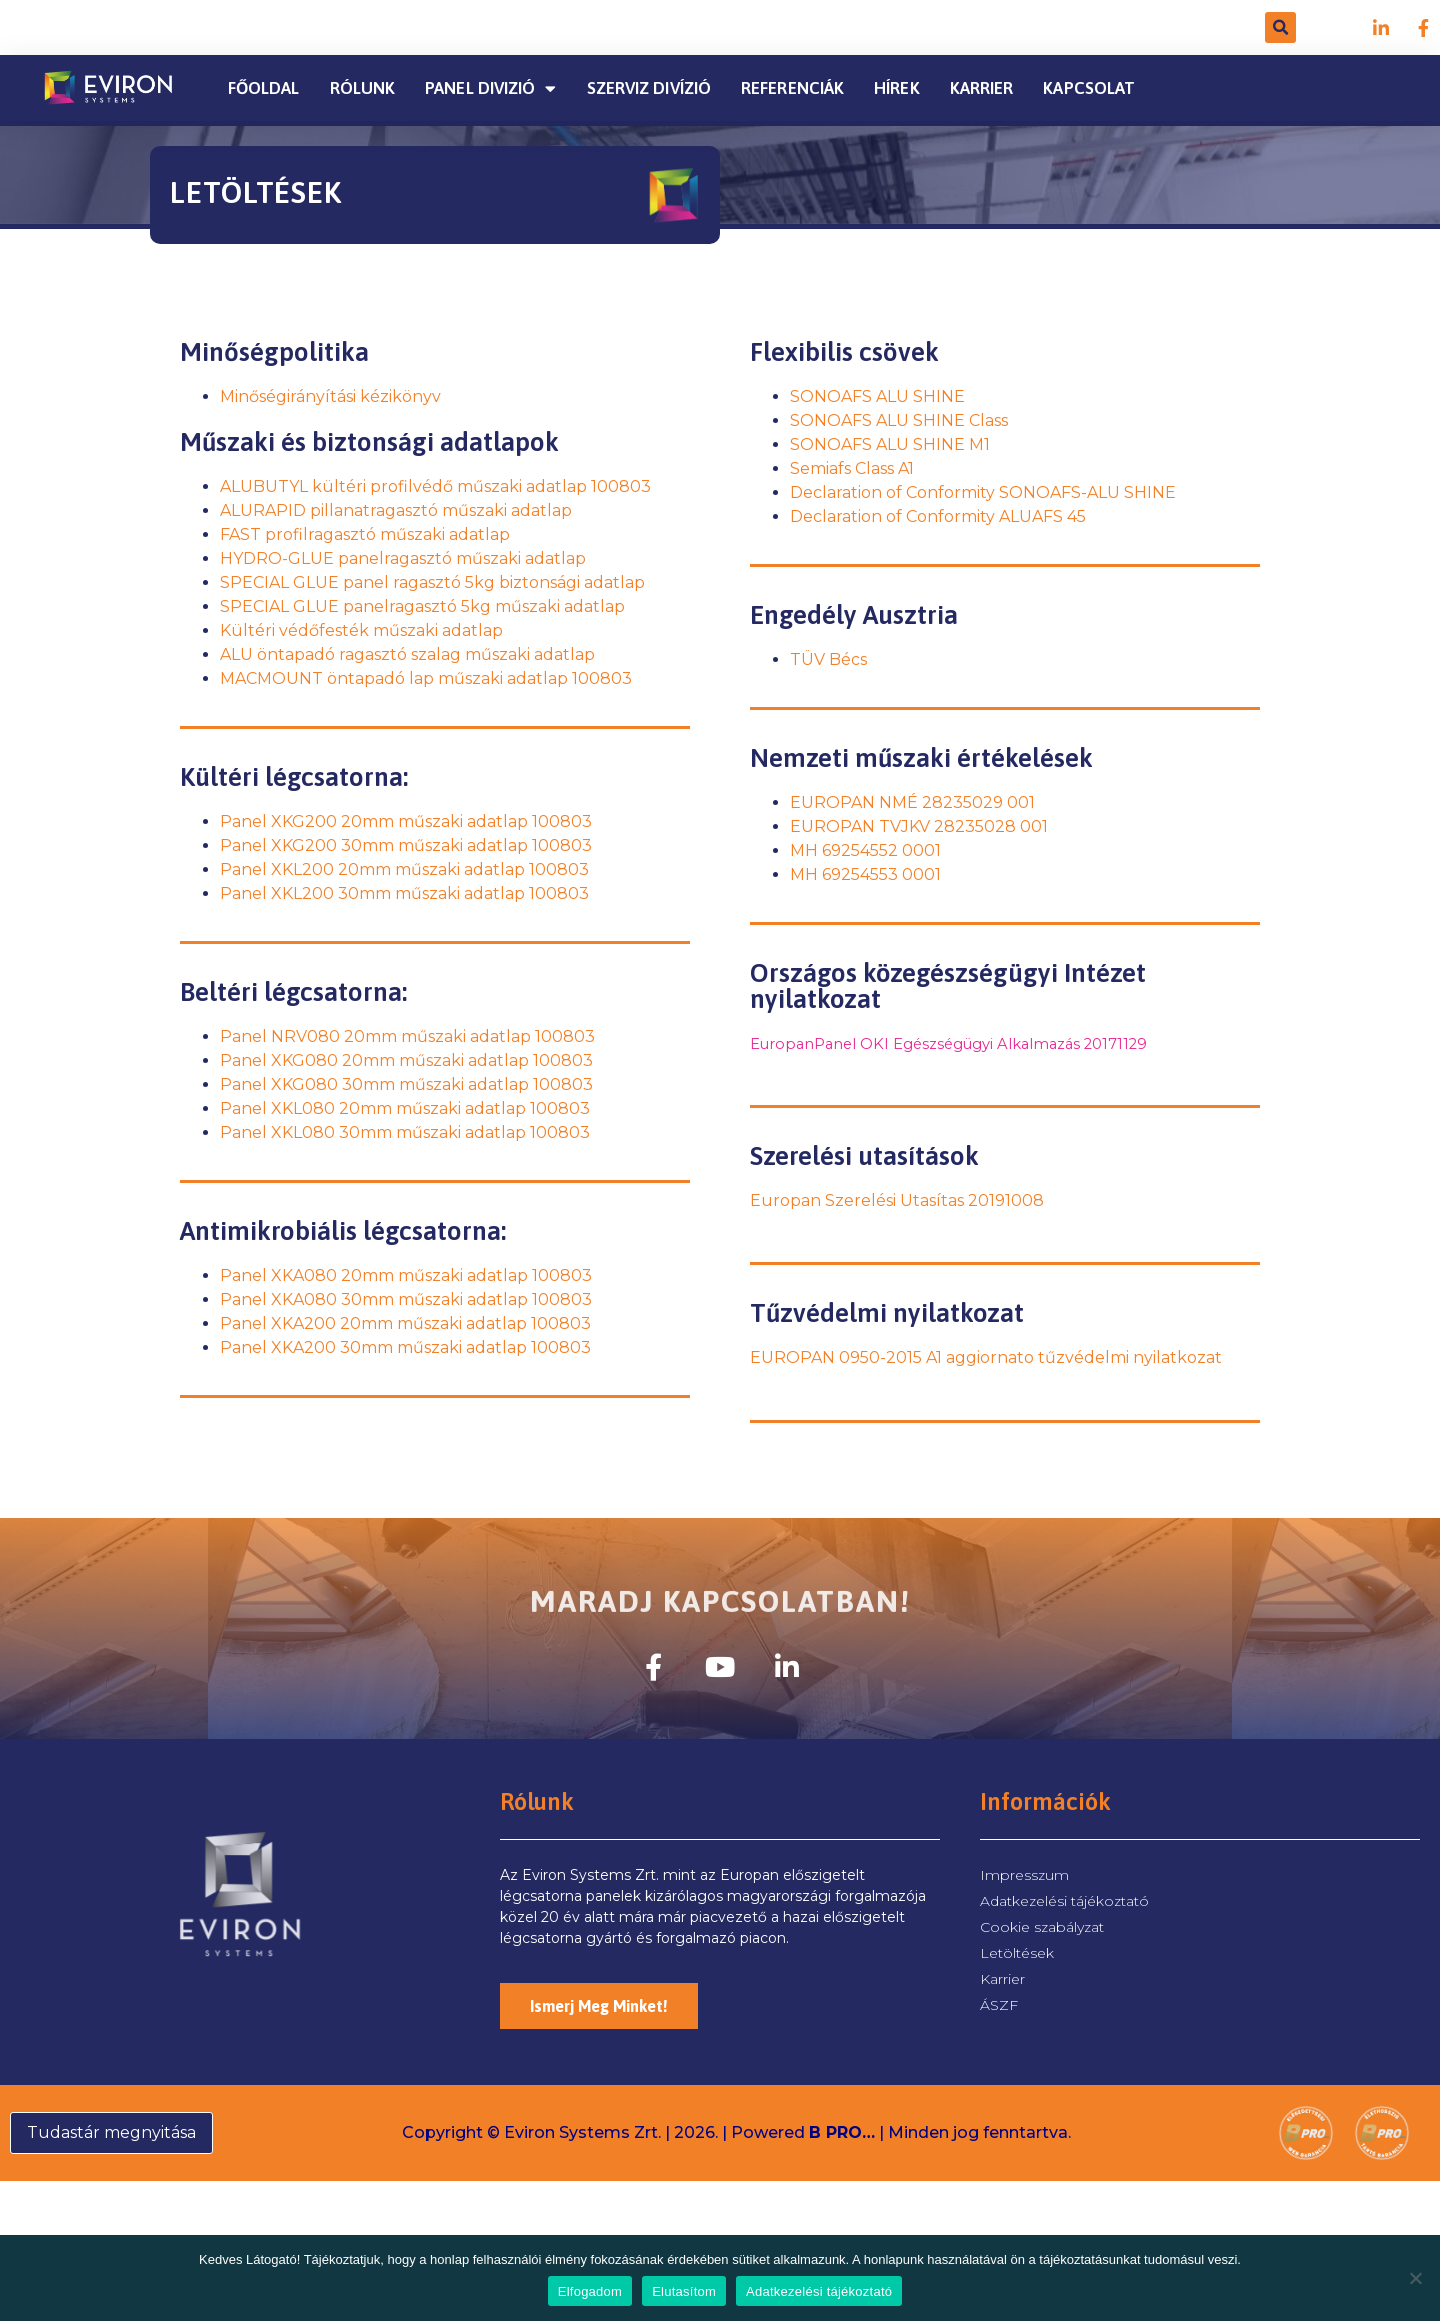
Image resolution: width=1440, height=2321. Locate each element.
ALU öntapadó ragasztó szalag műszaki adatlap (407, 654)
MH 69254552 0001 (865, 850)
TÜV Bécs (828, 659)
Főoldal (264, 88)
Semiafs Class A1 (852, 468)
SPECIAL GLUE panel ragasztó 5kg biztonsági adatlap (432, 582)
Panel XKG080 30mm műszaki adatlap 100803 (406, 1084)
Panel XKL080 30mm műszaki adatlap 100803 (405, 1132)
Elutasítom (684, 2291)
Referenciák (792, 88)
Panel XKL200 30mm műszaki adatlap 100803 (404, 893)
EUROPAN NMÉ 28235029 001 (912, 802)
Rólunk (363, 88)
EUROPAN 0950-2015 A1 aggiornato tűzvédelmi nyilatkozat (986, 1357)
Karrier (982, 88)
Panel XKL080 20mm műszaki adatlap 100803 (405, 1108)
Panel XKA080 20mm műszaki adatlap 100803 (406, 1275)
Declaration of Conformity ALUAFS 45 (938, 516)
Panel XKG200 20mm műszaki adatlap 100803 (406, 821)
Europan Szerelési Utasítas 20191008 (897, 1200)
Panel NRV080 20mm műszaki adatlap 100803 (407, 1036)
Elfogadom (590, 2291)
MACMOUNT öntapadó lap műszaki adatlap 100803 (426, 678)
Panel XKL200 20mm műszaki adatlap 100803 (404, 869)
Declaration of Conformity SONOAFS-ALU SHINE (983, 492)
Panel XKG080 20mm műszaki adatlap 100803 (406, 1060)
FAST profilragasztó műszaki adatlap (365, 534)
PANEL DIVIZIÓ (490, 88)
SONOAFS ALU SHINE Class (899, 420)
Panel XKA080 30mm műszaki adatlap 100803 (406, 1299)
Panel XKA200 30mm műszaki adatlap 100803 (405, 1347)
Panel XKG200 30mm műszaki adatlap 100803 (406, 845)
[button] (1280, 27)
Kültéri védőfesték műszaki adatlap (361, 630)
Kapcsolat (1089, 88)
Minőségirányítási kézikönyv (330, 396)
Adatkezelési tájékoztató (819, 2291)
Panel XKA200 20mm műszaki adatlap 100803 (405, 1323)
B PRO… (842, 2132)
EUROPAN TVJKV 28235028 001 (919, 826)
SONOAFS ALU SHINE (877, 396)
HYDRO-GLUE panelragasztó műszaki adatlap (403, 558)
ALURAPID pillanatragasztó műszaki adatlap (396, 510)
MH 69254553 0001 (865, 874)
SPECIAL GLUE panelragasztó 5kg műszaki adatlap (422, 606)
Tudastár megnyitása (111, 2132)
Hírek (897, 88)
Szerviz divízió (649, 88)
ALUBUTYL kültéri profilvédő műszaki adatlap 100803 (435, 486)
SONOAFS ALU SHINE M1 (890, 444)
